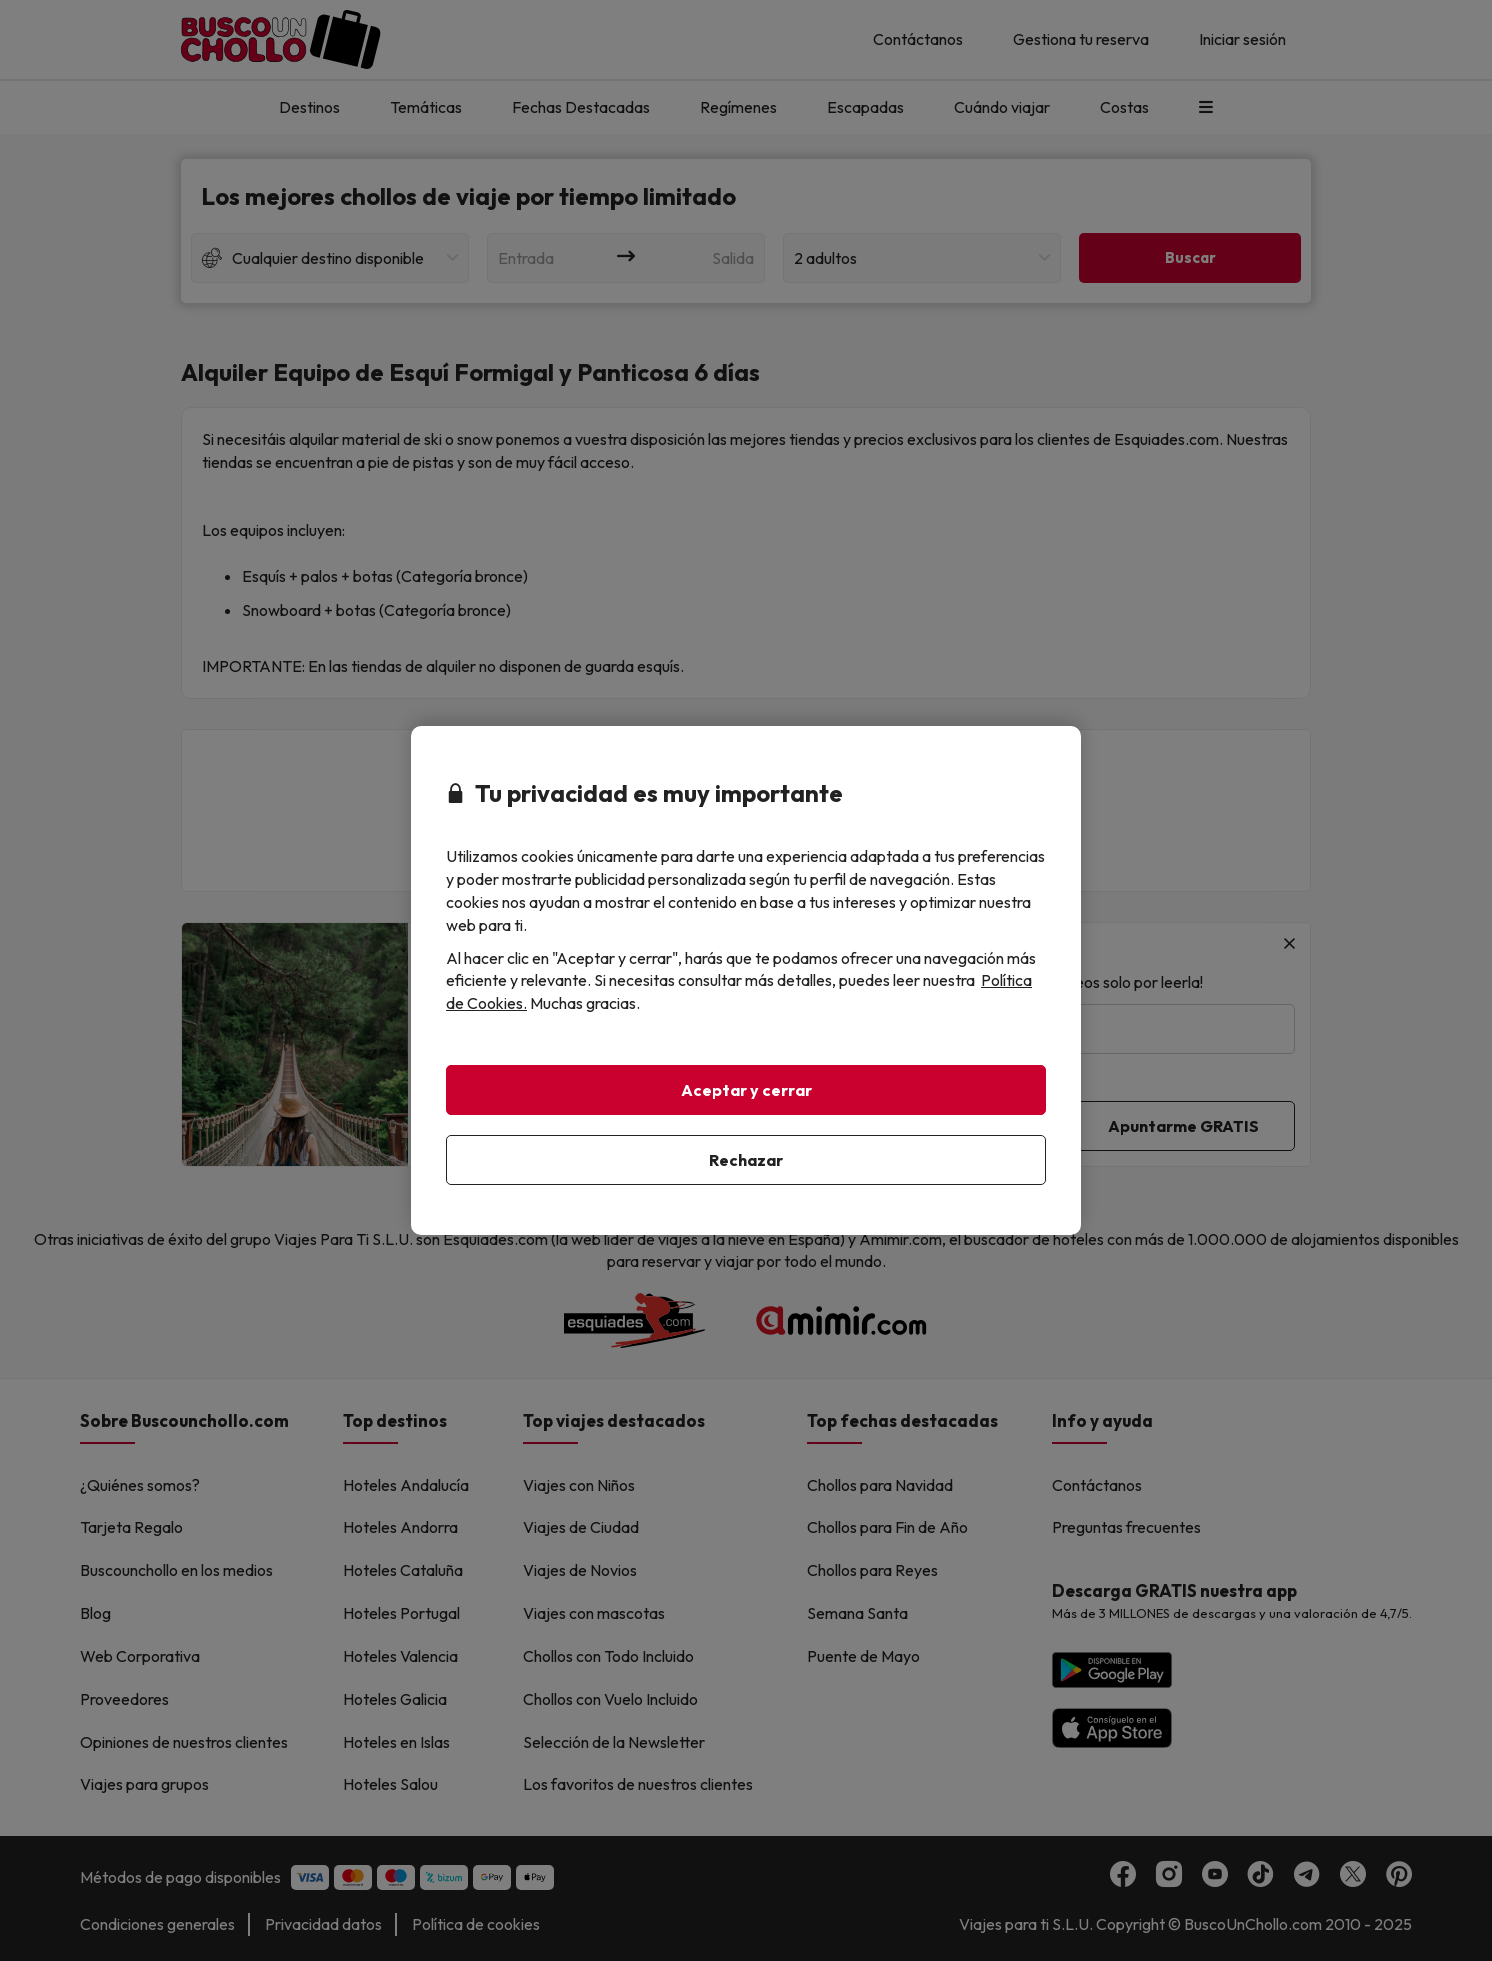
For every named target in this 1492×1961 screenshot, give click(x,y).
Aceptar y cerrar (746, 1090)
